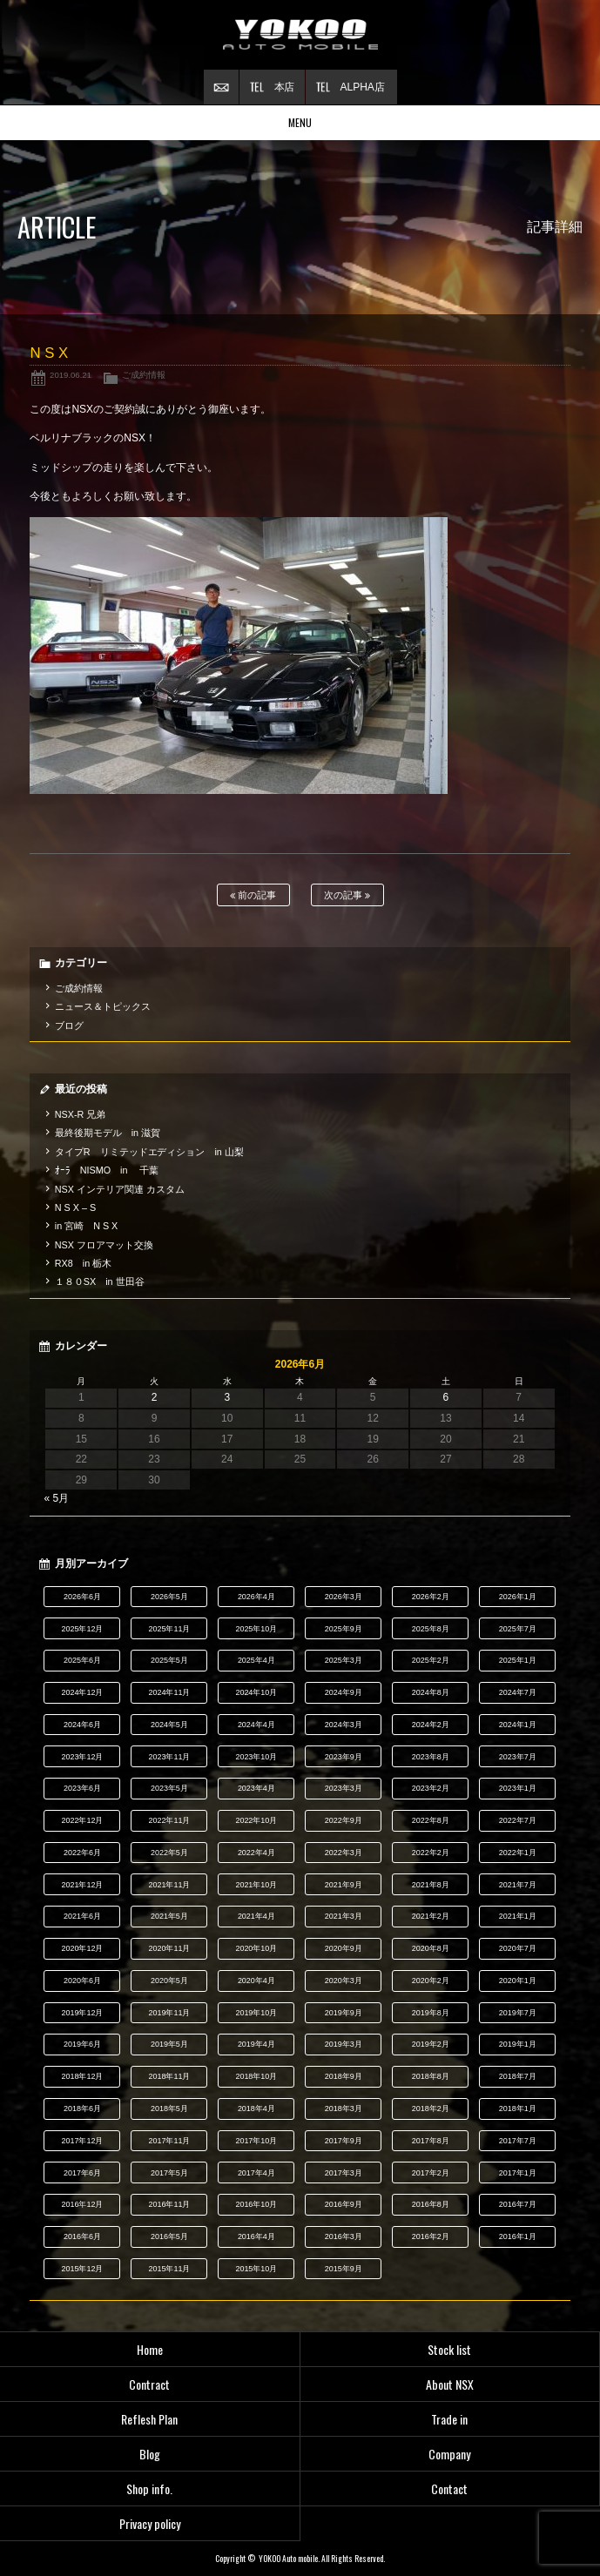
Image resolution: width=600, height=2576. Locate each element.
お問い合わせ (221, 87)
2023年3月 (343, 1788)
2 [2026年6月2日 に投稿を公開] (155, 1397)
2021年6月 (82, 1916)
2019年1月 (517, 2044)
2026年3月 (343, 1596)
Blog (149, 2454)
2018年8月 (430, 2076)
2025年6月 (82, 1660)
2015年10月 (256, 2268)
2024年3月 (343, 1724)
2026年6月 (82, 1596)
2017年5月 (169, 2173)
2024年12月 (82, 1692)
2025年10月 (256, 1628)
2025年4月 (256, 1660)
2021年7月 (517, 1884)
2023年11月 (169, 1756)
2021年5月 (169, 1916)
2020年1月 (517, 1980)
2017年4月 (256, 2173)
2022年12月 (82, 1820)
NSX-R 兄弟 (80, 1114)
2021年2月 (430, 1916)
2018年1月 (517, 2108)
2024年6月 (82, 1724)
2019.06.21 (70, 375)
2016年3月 (343, 2236)
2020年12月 (82, 1948)
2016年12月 (82, 2204)
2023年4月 (256, 1788)
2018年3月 (343, 2108)
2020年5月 (169, 1980)
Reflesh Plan (149, 2419)
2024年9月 (343, 1692)
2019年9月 (343, 2012)
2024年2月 (430, 1724)
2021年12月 (82, 1884)
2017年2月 (430, 2173)
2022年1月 (517, 1852)
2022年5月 (169, 1852)
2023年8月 (430, 1756)
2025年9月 (343, 1628)
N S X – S (75, 1207)
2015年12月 (82, 2268)
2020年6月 (82, 1980)
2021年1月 (517, 1916)
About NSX (450, 2384)
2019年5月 (169, 2044)
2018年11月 (169, 2076)
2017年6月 (82, 2173)
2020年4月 (256, 1980)
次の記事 (347, 895)
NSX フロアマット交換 (104, 1245)
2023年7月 (517, 1756)
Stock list (449, 2349)
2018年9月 (343, 2076)
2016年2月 (430, 2236)
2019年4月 (256, 2044)
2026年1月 (517, 1596)
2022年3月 (343, 1852)
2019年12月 (82, 2012)
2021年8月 (430, 1884)
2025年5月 (169, 1660)
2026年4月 (256, 1596)
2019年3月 (343, 2044)
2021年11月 (169, 1884)
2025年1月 (517, 1660)
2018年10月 (256, 2076)
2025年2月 (430, 1660)
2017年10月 (256, 2140)
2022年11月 (169, 1820)
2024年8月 (430, 1692)
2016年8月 (430, 2204)
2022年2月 (430, 1852)
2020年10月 (256, 1948)
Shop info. (149, 2488)
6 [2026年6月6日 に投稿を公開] (446, 1397)
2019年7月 (517, 2012)
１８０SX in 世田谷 (100, 1281)
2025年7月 (517, 1628)
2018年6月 (82, 2108)
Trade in (449, 2419)
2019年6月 (82, 2044)
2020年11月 (169, 1948)
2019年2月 (430, 2044)
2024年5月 (169, 1724)
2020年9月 (343, 1948)
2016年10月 (256, 2204)
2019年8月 (430, 2012)
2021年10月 (256, 1884)
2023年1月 (517, 1788)
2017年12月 (82, 2140)
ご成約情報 (143, 375)
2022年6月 (82, 1852)
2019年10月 (256, 2012)
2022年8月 (430, 1820)
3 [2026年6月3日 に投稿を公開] (227, 1397)
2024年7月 (517, 1692)
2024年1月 (517, 1724)
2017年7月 (517, 2140)
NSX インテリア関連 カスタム (120, 1189)
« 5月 (56, 1498)
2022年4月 (256, 1852)
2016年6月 (82, 2236)
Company (449, 2454)
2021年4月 (256, 1916)
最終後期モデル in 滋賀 (107, 1132)
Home (150, 2349)
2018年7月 (517, 2076)
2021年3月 (343, 1916)
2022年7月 (517, 1820)
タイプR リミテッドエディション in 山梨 (149, 1152)
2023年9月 (343, 1756)
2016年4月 (256, 2236)
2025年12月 (82, 1628)
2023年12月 (82, 1756)
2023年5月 (169, 1788)
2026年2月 (430, 1596)
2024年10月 (256, 1692)
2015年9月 (343, 2268)
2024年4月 (256, 1724)
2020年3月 (343, 1980)
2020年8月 (430, 1948)
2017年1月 (517, 2173)
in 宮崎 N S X (86, 1226)
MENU (300, 122)
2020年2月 (430, 1980)
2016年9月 (343, 2204)
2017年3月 (343, 2173)
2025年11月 (169, 1628)
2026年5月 (169, 1596)
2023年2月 (430, 1788)
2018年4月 (256, 2108)
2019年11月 (169, 2012)
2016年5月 (169, 2236)
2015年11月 (169, 2268)
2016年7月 (517, 2204)
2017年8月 (430, 2140)
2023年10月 (256, 1756)
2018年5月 (169, 2108)
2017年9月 (343, 2140)
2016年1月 (517, 2236)
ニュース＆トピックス (103, 1006)
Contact (449, 2488)
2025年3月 (343, 1660)
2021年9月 (343, 1884)
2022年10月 (256, 1820)
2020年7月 (517, 1948)
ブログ (69, 1025)
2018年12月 (82, 2076)
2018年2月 (430, 2108)
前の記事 (253, 895)
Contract (149, 2384)
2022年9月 (343, 1820)
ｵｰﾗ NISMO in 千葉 (107, 1170)
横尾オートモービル (300, 35)
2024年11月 (169, 1692)
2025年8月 (430, 1628)
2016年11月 (169, 2204)
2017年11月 (169, 2140)
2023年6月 (82, 1788)
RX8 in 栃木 (83, 1263)
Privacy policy (149, 2523)
